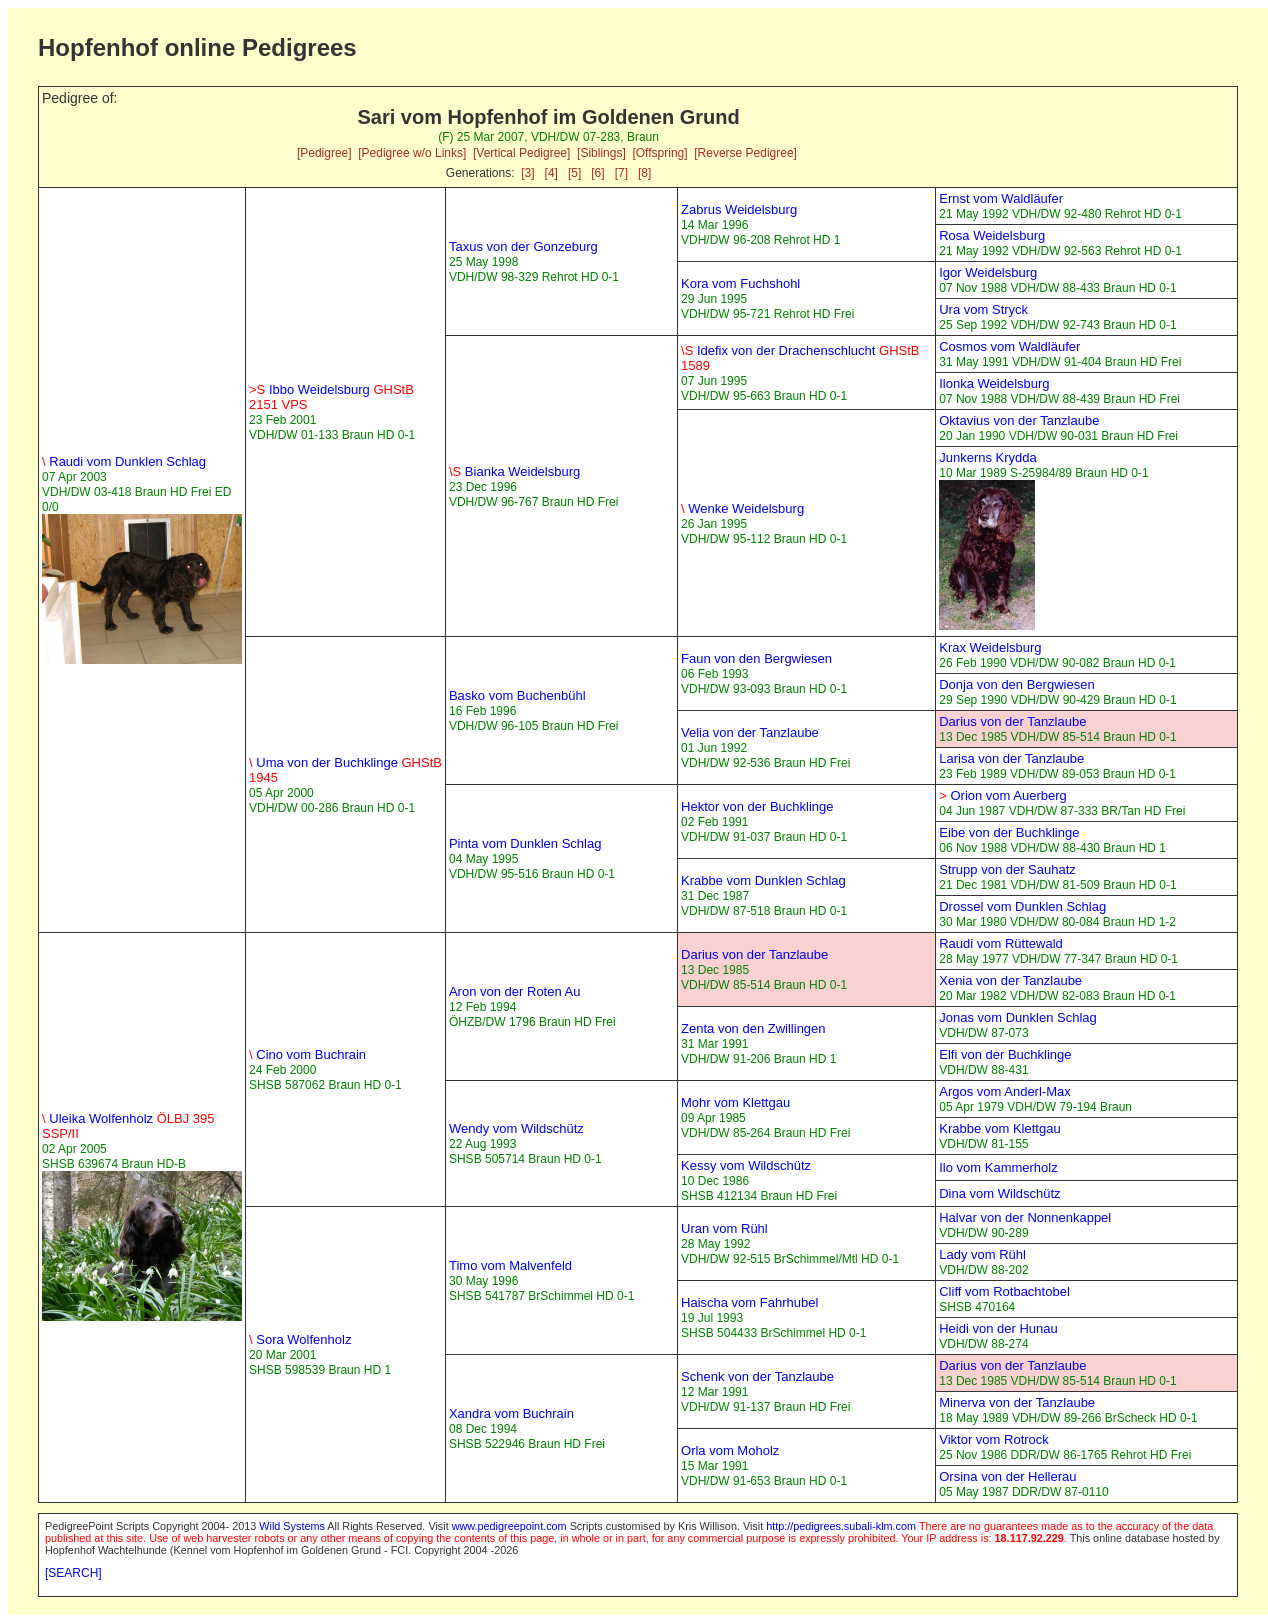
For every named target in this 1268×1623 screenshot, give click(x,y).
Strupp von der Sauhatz (1007, 869)
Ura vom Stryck (983, 309)
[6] (597, 173)
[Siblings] (601, 153)
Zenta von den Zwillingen (753, 1028)
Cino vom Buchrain (307, 1054)
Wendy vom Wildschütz (516, 1128)
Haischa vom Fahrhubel (749, 1302)
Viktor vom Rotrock (994, 1439)
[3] (527, 173)
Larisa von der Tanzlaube (1011, 758)
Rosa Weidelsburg (992, 235)
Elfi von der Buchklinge (1005, 1054)
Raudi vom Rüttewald (1001, 943)
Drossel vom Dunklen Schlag (1022, 906)
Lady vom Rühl (982, 1254)
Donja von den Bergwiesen (1016, 684)
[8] (644, 173)
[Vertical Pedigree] (521, 153)
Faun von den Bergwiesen (756, 658)
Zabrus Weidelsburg (739, 209)
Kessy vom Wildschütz (746, 1165)
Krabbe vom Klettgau (999, 1128)
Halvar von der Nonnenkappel (1025, 1217)
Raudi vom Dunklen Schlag (124, 461)
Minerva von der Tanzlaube (1017, 1402)
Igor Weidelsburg (988, 272)
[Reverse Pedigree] (745, 153)
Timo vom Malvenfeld (510, 1265)
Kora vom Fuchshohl (740, 283)
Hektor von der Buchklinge (757, 806)
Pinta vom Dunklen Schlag (525, 843)
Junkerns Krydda (988, 457)
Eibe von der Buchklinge (1009, 832)
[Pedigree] (324, 153)
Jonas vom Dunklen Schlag (1018, 1017)
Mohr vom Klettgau (735, 1102)
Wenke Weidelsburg (742, 508)
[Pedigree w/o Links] (412, 153)
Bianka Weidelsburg (514, 471)
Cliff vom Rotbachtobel (1004, 1291)
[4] (551, 173)
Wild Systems (292, 1526)
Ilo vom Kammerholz (998, 1167)
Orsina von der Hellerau (1007, 1476)
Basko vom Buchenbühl (517, 695)
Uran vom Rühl (724, 1228)
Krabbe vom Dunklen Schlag (763, 880)
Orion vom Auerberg (1003, 795)
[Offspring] (659, 153)
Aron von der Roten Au (515, 991)
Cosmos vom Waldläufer (1009, 346)
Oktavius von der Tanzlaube (1019, 420)
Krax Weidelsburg (990, 647)
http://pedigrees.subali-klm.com (841, 1526)
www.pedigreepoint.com (509, 1526)
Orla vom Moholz (730, 1450)
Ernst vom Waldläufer (1001, 198)
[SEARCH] (73, 1573)
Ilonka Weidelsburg (994, 383)
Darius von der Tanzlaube (1012, 721)
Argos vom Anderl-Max (1005, 1091)
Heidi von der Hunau (998, 1328)
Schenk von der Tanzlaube (757, 1376)
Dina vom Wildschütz (999, 1193)
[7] (621, 173)
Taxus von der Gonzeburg (523, 246)
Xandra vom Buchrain (511, 1413)
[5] (574, 173)
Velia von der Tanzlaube (750, 732)
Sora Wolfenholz (300, 1339)
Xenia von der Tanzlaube (1010, 980)
